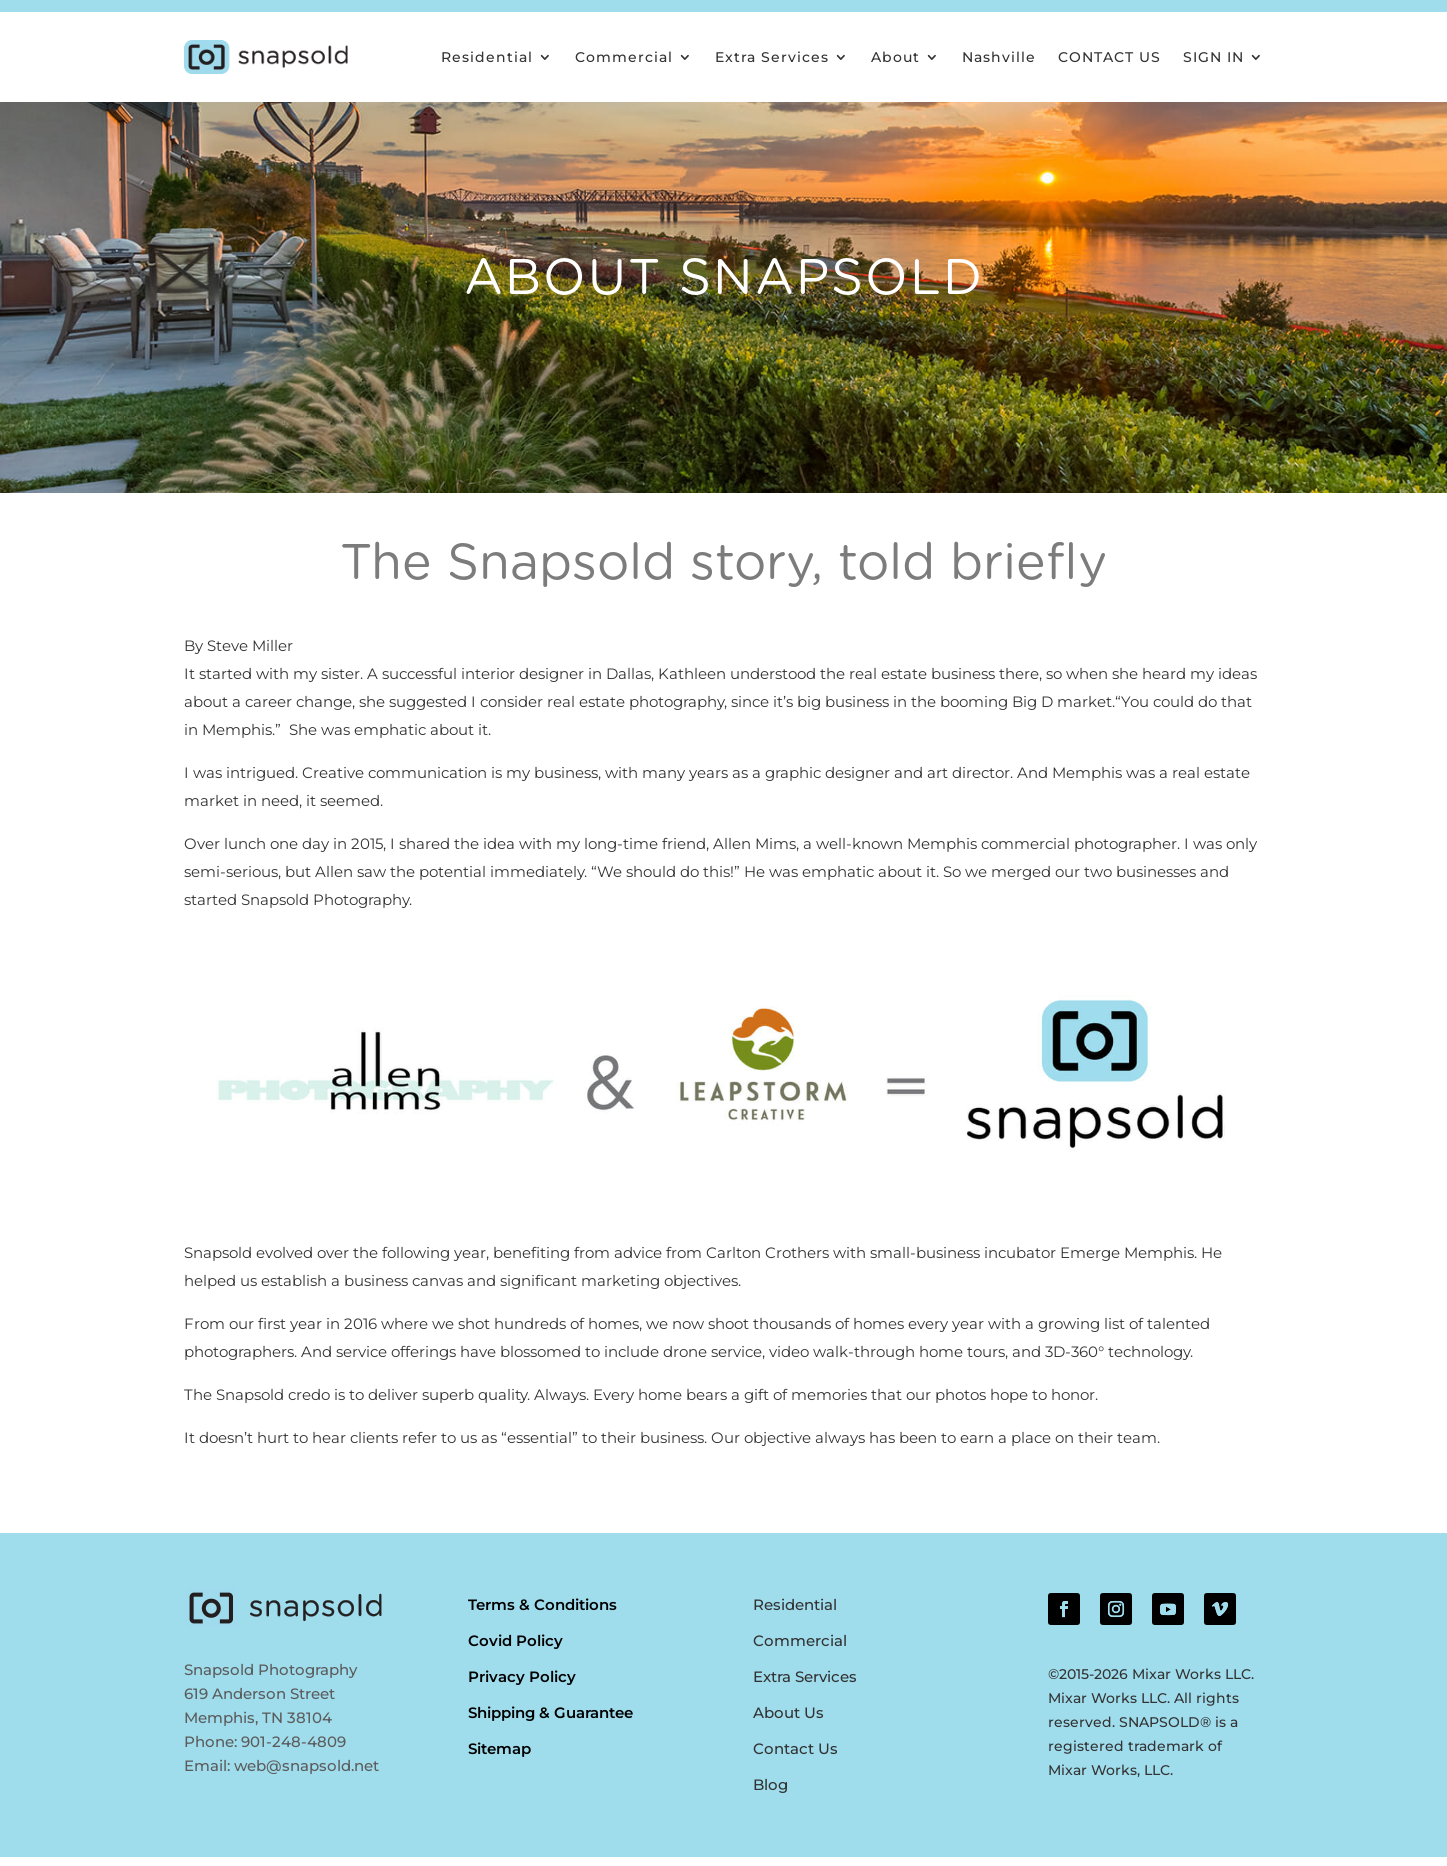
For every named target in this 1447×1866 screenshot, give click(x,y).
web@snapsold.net (306, 1774)
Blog (770, 1793)
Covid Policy (515, 1649)
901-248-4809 (293, 1750)
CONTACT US (1109, 57)
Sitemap (499, 1757)
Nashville (999, 57)
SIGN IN (1213, 57)
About (895, 57)
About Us (788, 1721)
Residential (487, 57)
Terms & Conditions (542, 1613)
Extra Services (772, 57)
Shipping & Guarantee (550, 1721)
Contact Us (795, 1757)
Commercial (624, 57)
